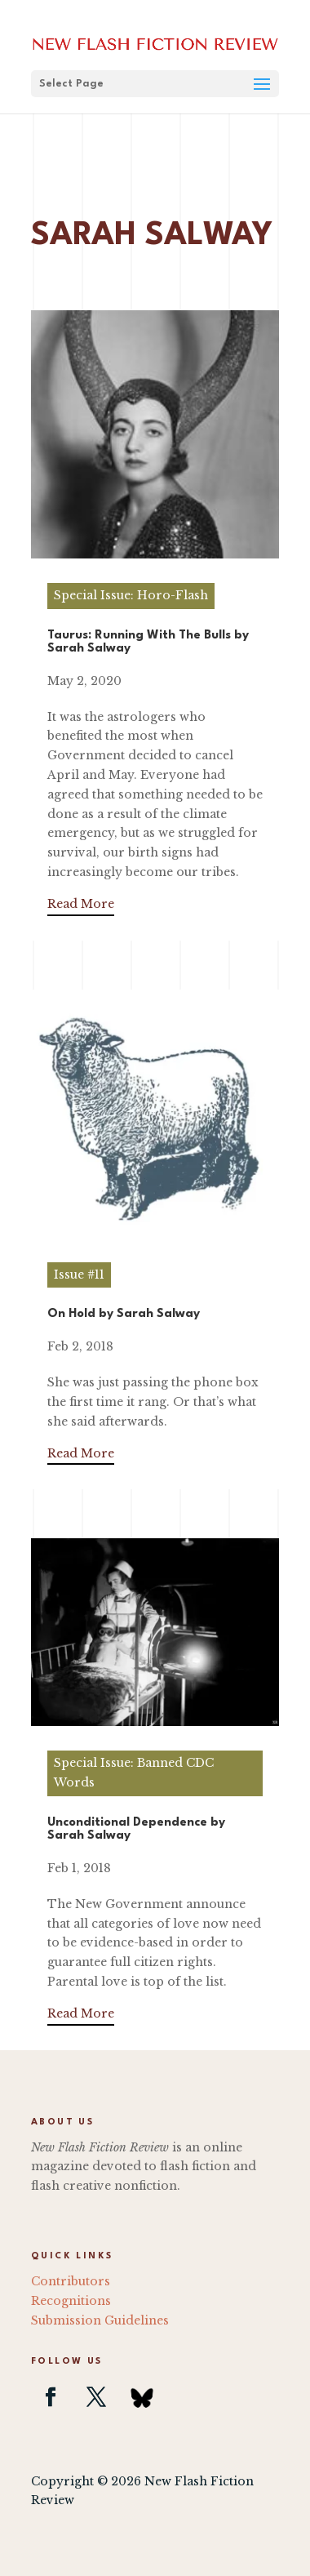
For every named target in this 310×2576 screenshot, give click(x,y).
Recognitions (71, 2300)
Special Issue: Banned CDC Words (134, 1772)
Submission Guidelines (100, 2320)
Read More (80, 903)
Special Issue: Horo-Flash (131, 595)
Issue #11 (79, 1274)
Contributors (70, 2281)
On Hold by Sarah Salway (123, 1314)
